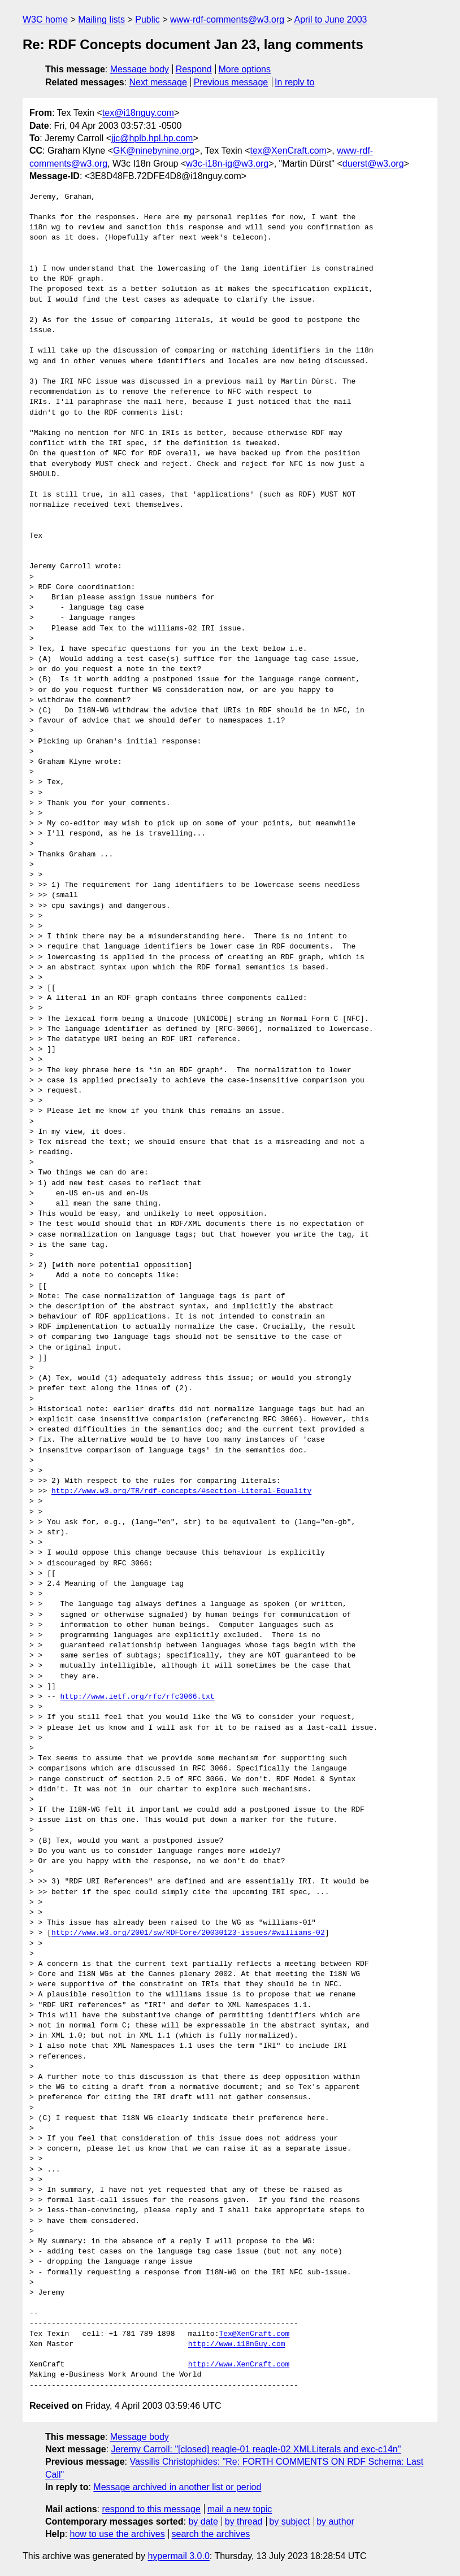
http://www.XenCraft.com (238, 2365)
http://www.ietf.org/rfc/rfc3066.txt (137, 1697)
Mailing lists (101, 19)
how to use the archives (117, 2534)
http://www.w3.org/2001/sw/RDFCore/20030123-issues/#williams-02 (188, 1933)
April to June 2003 (330, 19)
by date (203, 2521)
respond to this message (151, 2509)
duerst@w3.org (373, 163)
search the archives (211, 2534)
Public (147, 19)
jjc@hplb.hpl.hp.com (152, 138)
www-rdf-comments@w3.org (227, 19)
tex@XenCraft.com (288, 150)
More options (245, 69)
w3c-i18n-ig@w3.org (227, 163)
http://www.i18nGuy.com (236, 2344)
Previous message (231, 82)
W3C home (45, 19)
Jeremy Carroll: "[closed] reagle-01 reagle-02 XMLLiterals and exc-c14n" (256, 2449)
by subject (289, 2521)
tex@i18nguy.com (138, 113)
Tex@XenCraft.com (254, 2334)
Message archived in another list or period (177, 2487)
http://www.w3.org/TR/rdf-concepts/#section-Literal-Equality (181, 1491)
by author (335, 2521)
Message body (139, 69)
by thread (244, 2521)
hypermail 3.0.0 (178, 2556)
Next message (158, 82)
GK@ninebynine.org (153, 150)
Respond (194, 69)
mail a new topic (239, 2509)
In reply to (294, 82)
